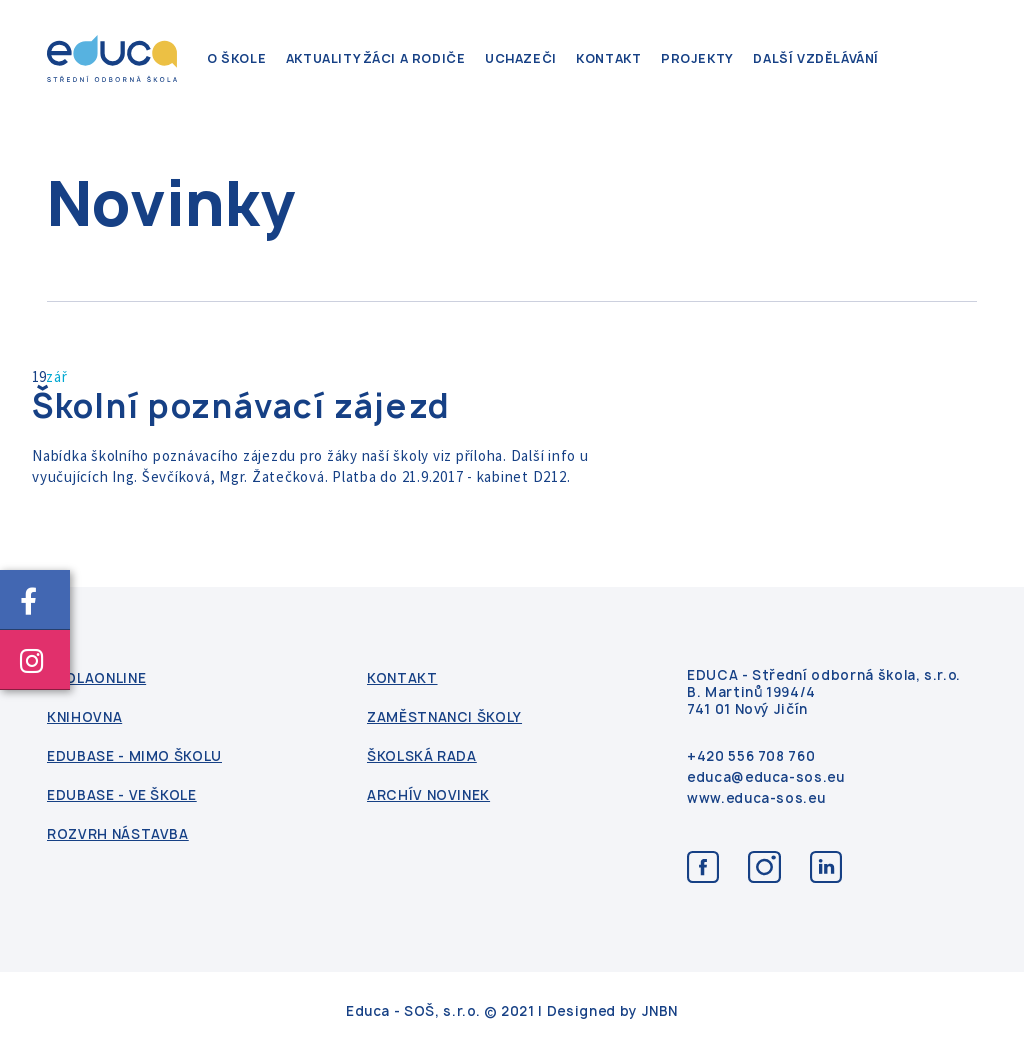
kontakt (608, 58)
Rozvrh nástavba (118, 834)
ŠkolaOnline (96, 678)
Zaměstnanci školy (444, 717)
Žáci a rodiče (414, 58)
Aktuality (323, 58)
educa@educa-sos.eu (766, 777)
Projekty (697, 58)
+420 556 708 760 (751, 756)
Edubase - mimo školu (134, 756)
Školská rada (422, 756)
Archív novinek (428, 795)
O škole (236, 58)
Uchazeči (521, 58)
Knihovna (84, 717)
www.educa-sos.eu (756, 798)
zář (56, 376)
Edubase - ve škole (122, 795)
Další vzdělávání (816, 58)
